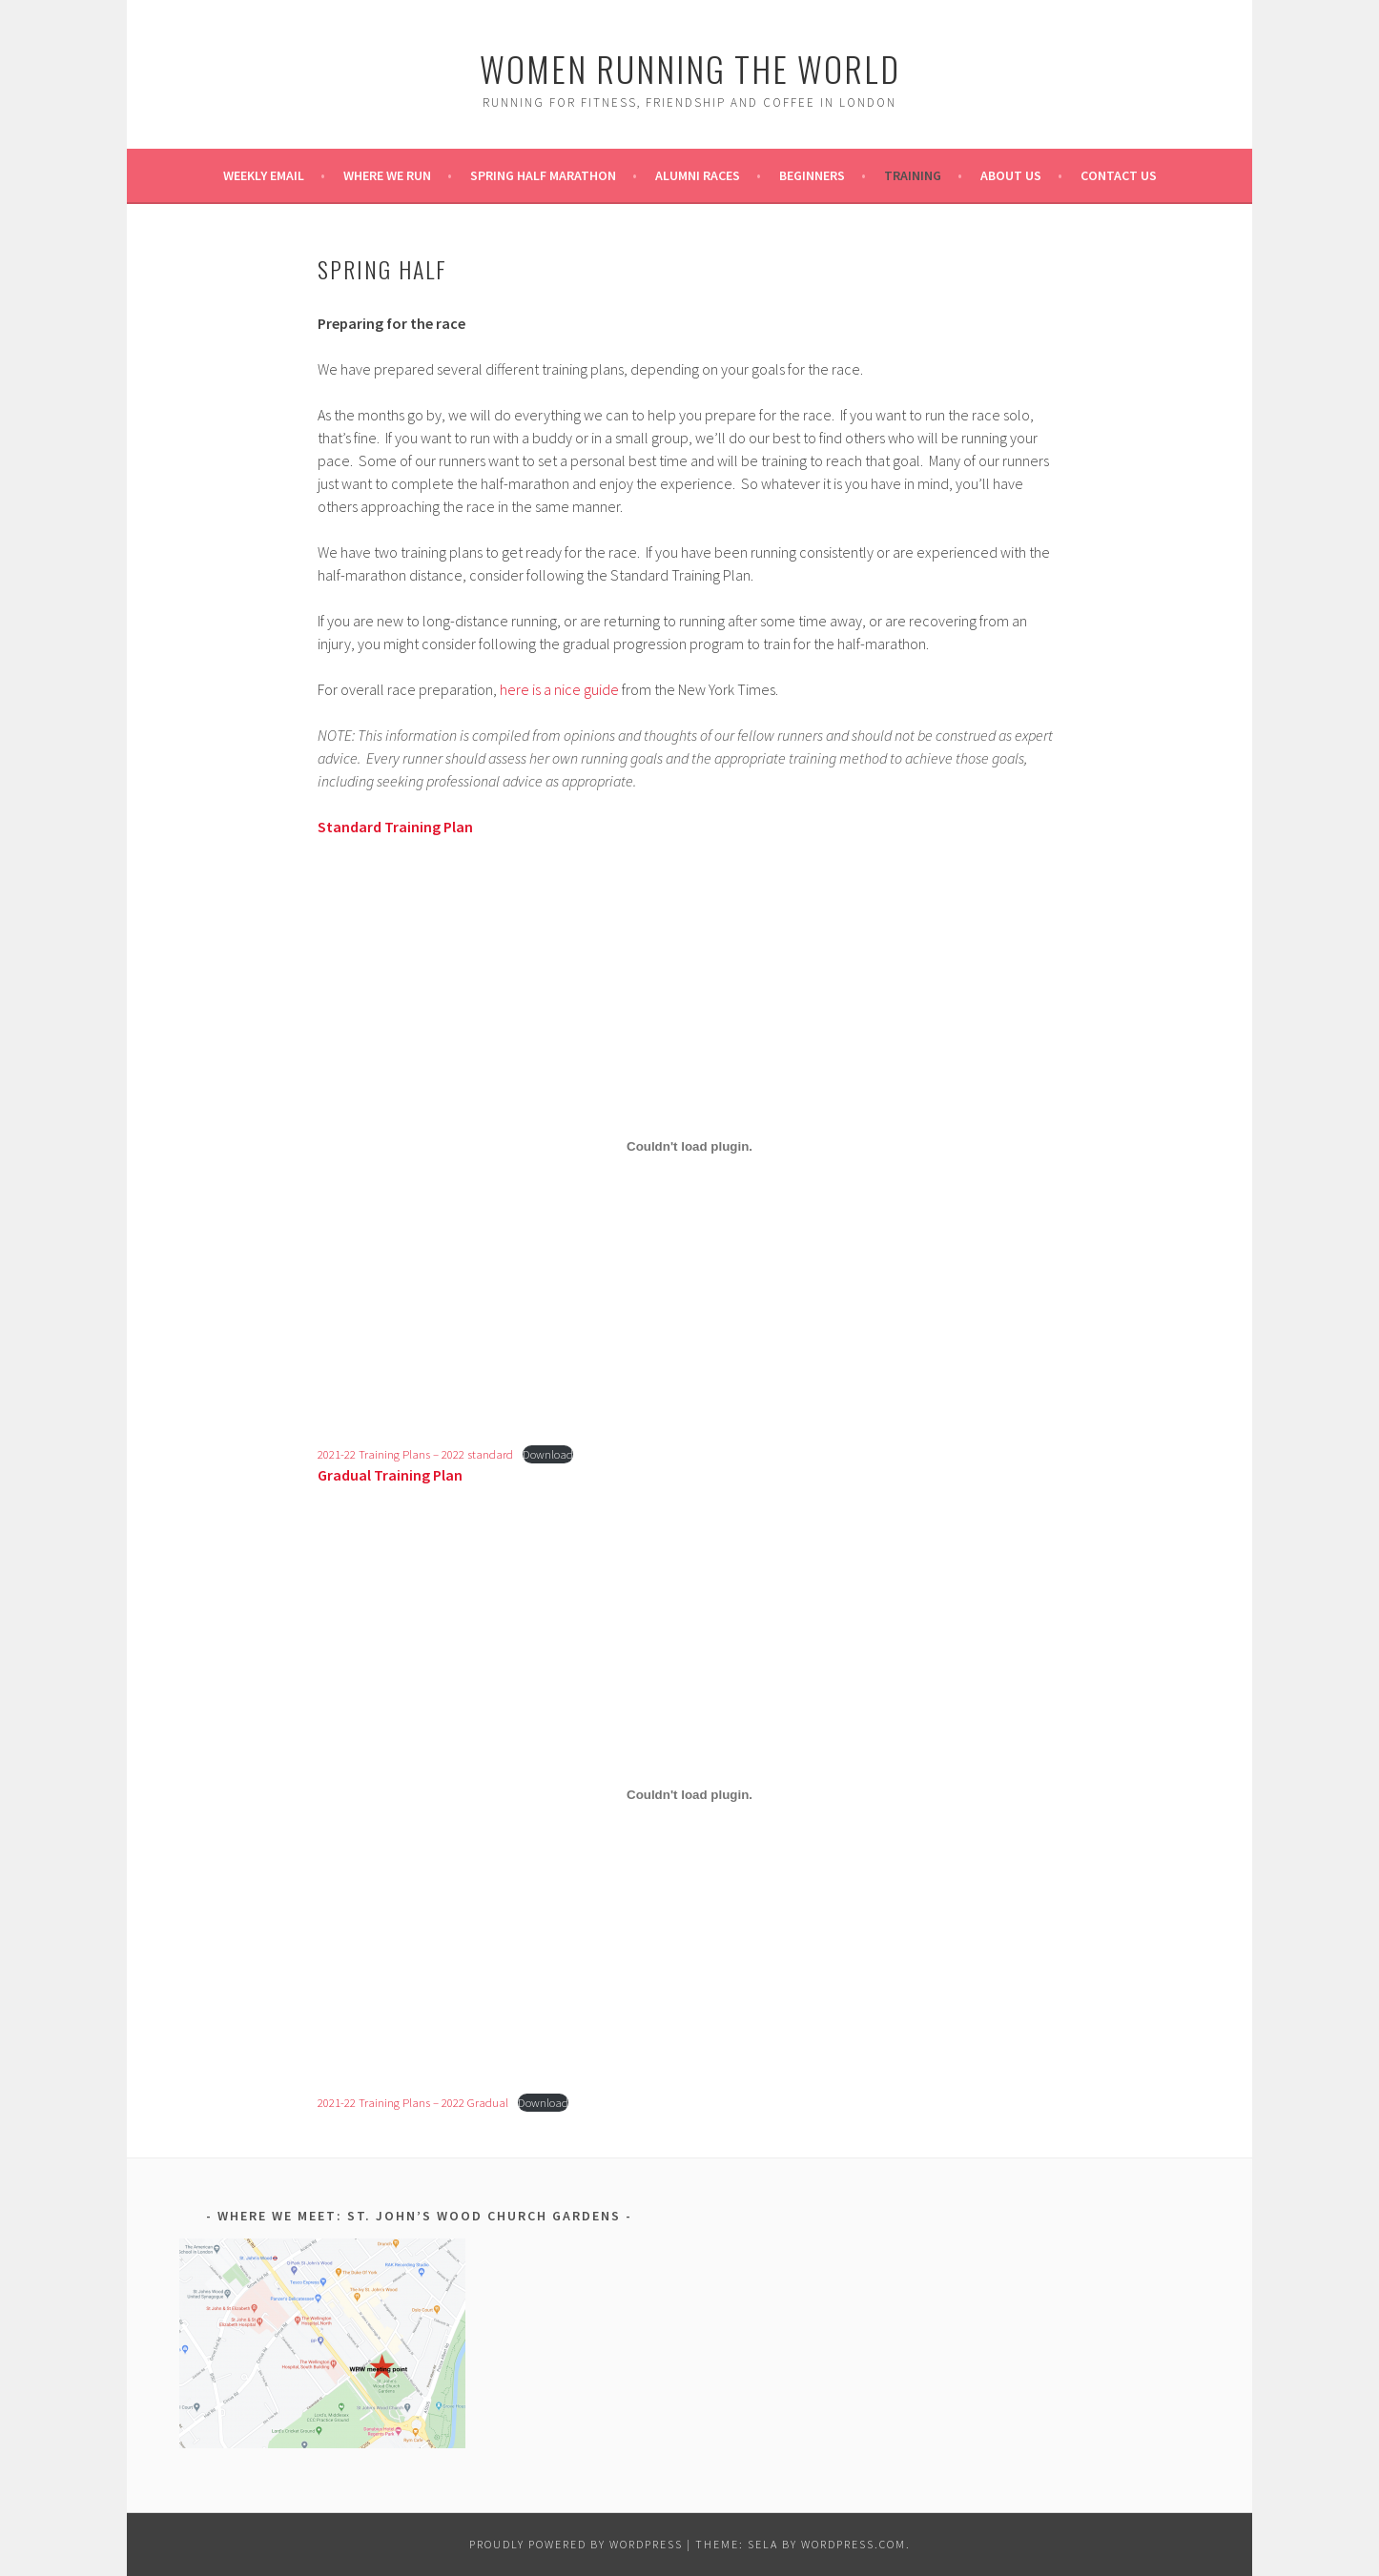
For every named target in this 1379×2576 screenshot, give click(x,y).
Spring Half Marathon (543, 175)
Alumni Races (697, 175)
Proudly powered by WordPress (576, 2544)
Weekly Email (263, 175)
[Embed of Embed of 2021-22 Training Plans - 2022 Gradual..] (689, 1795)
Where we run (387, 175)
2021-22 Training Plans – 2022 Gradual (413, 2102)
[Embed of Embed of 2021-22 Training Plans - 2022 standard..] (689, 1147)
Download (548, 1454)
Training (912, 175)
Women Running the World (690, 68)
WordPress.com (853, 2544)
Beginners (812, 175)
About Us (1010, 175)
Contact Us (1119, 175)
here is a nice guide (558, 689)
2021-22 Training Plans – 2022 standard (415, 1454)
